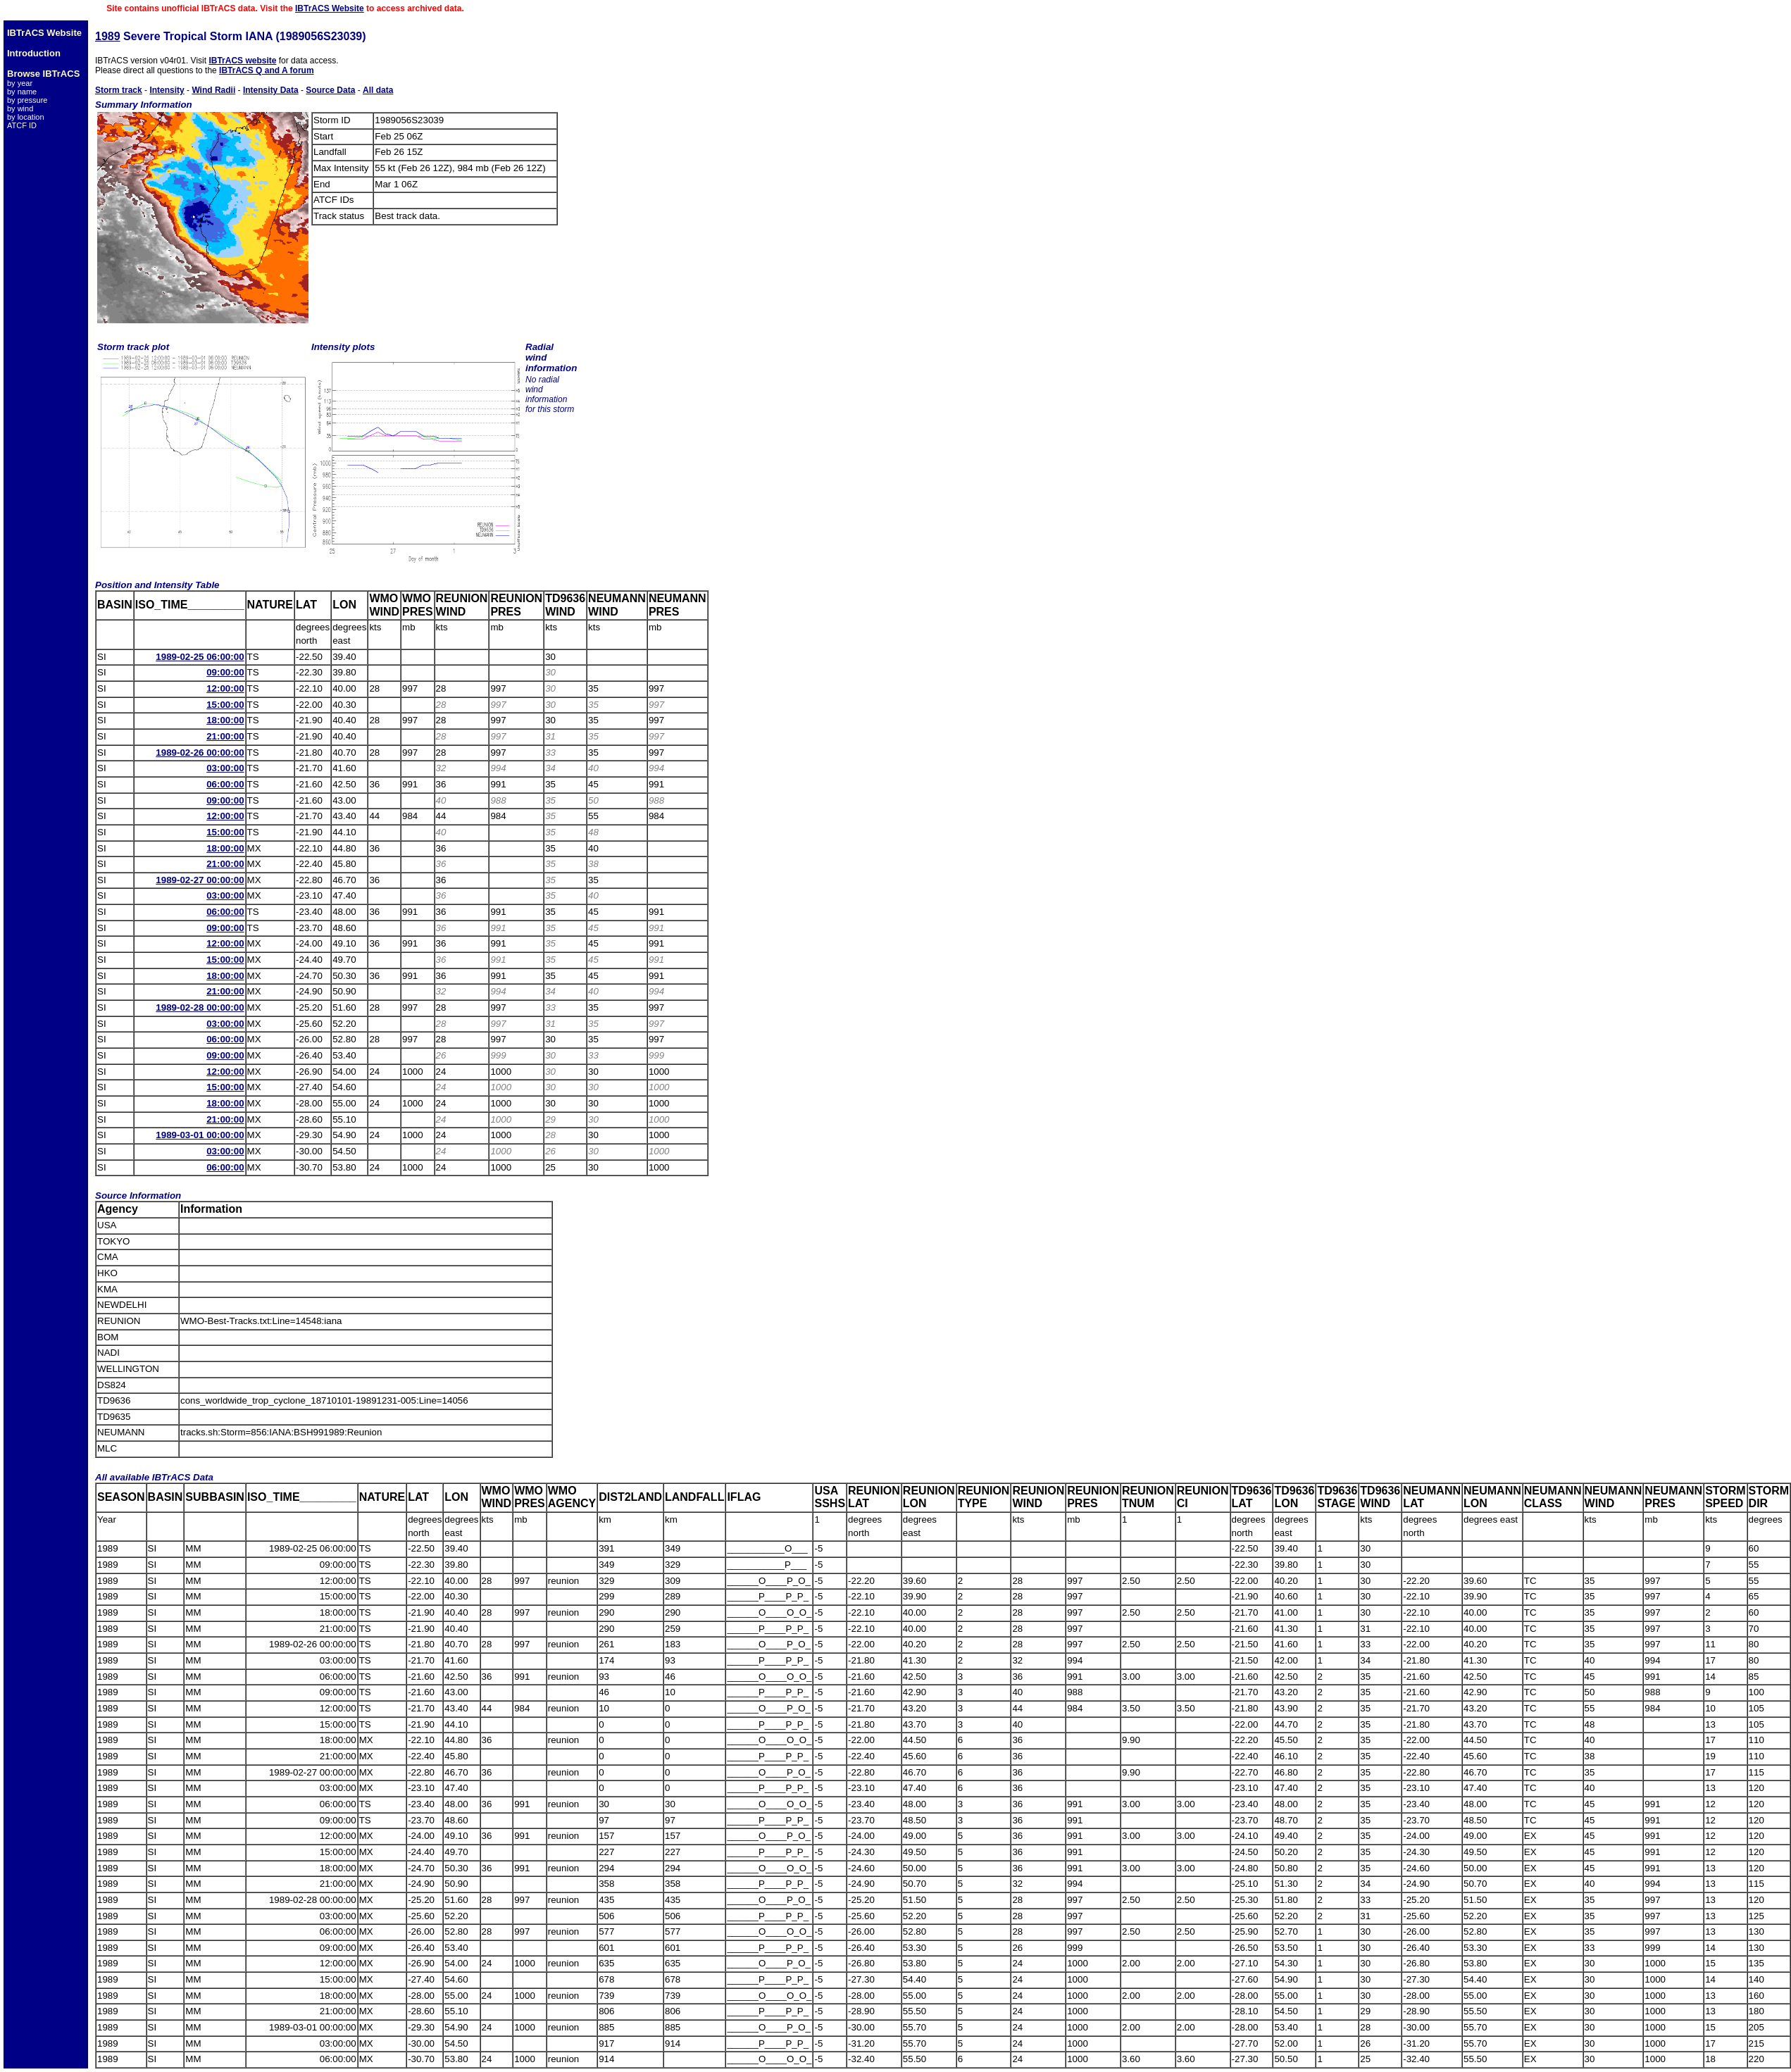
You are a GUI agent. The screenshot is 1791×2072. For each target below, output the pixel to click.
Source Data (330, 90)
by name (22, 91)
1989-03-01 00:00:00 (200, 1135)
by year (19, 83)
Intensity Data (271, 90)
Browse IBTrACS (43, 73)
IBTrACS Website (329, 8)
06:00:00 (225, 784)
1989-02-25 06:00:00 (200, 656)
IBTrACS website (242, 60)
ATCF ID (22, 125)
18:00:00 (225, 720)
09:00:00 (225, 672)
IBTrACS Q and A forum (266, 70)
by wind (20, 108)
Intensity (166, 90)
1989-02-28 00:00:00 (200, 1007)
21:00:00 (225, 736)
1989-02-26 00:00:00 (200, 752)
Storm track (118, 90)
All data (378, 90)
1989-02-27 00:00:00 (200, 880)
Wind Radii (213, 90)
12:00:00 (225, 688)
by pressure (27, 100)
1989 (107, 36)
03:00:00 (225, 768)
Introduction (34, 53)
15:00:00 (225, 704)
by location (25, 117)
